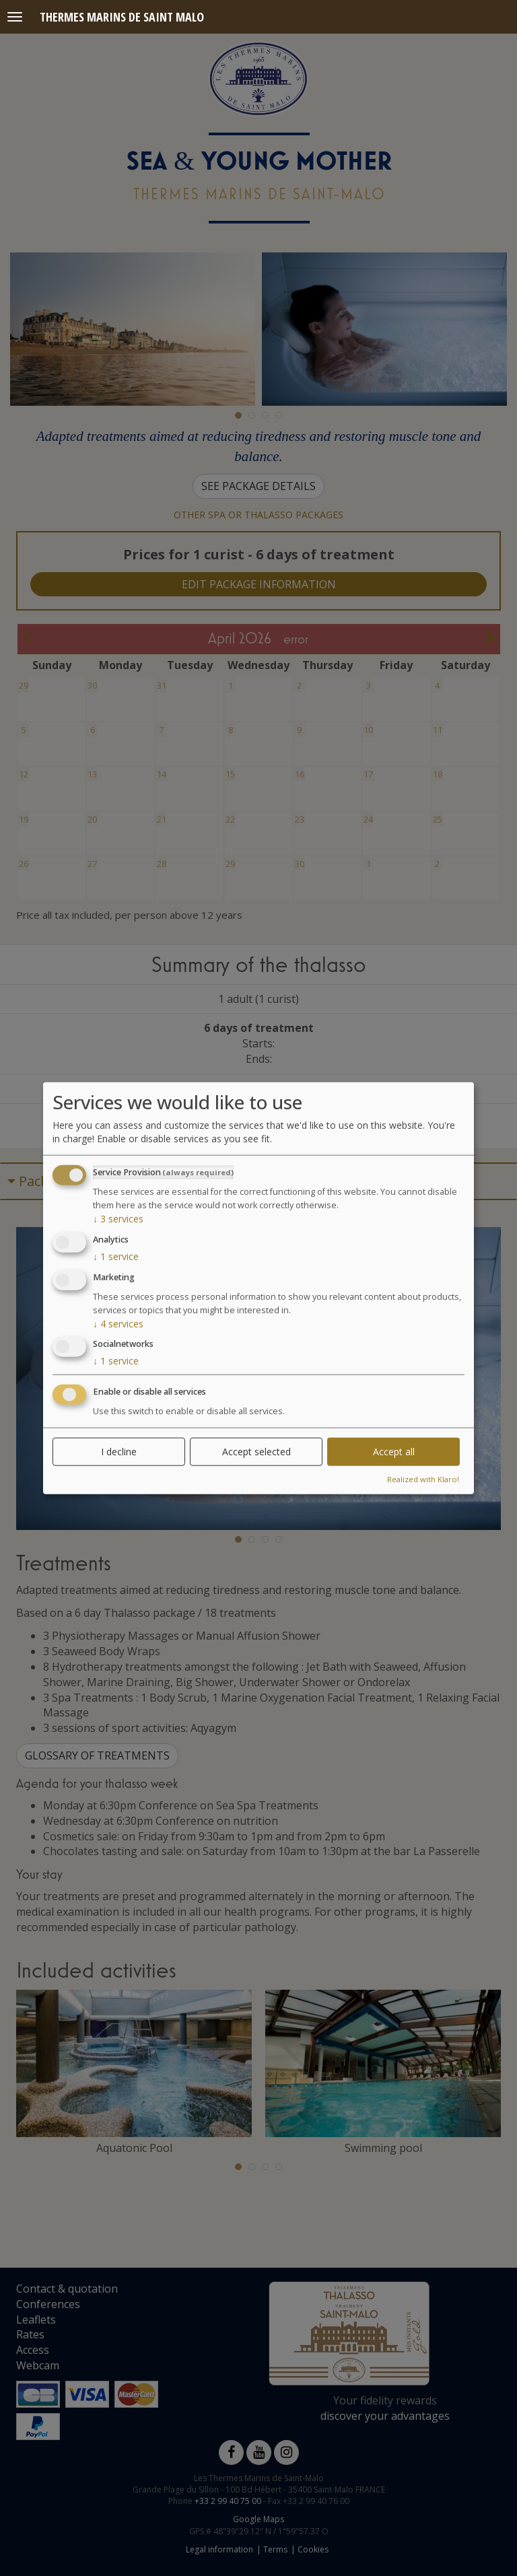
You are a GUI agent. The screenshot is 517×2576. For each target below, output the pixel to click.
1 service (116, 1256)
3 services (118, 1218)
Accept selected (256, 1451)
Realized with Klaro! (423, 1479)
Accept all (394, 1451)
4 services (118, 1323)
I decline (119, 1451)
